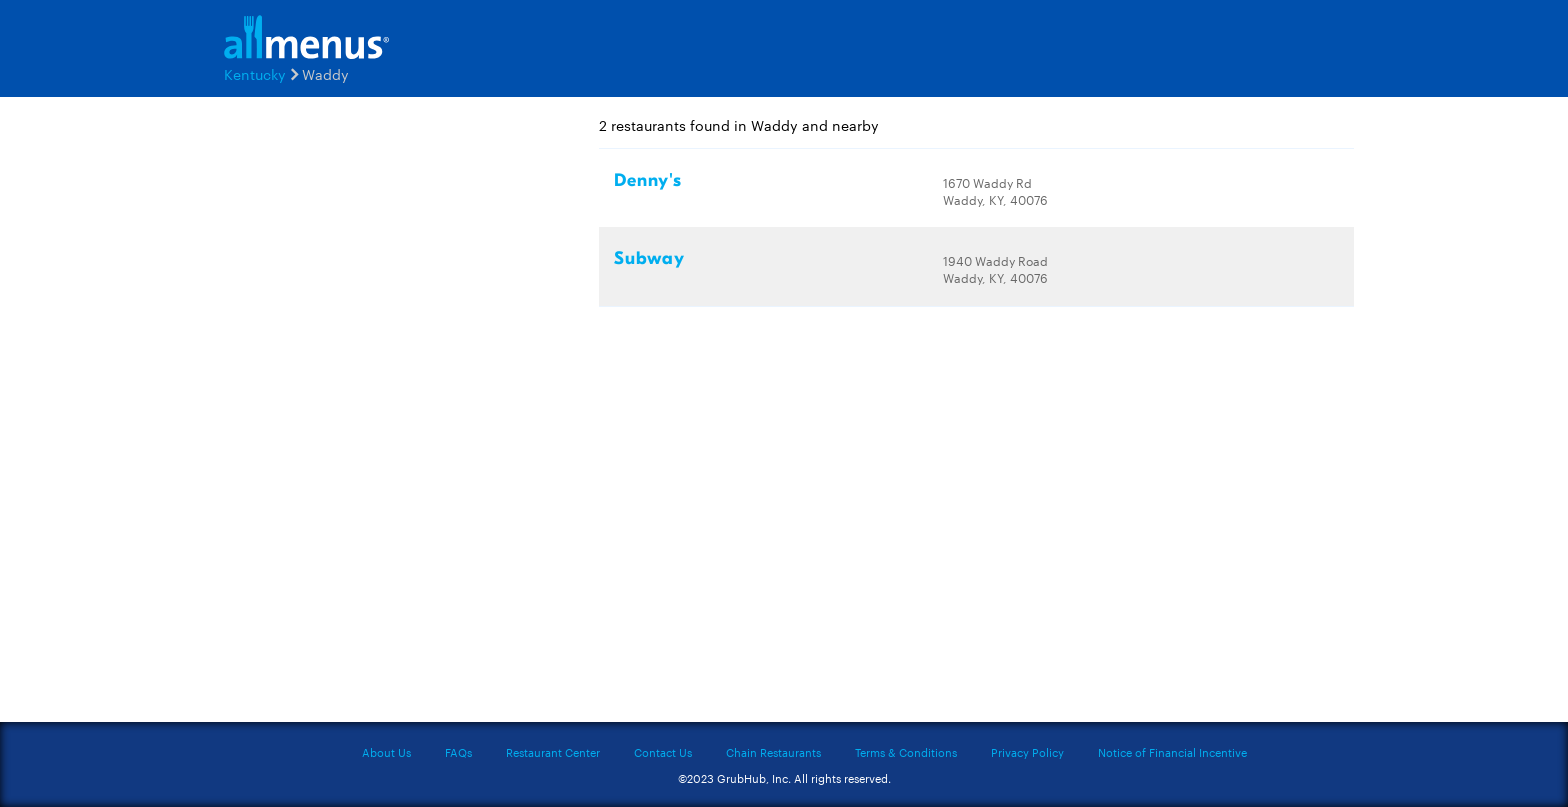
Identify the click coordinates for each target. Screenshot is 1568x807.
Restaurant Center (553, 752)
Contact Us (663, 752)
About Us (386, 752)
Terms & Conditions (906, 752)
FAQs (458, 752)
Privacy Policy (1027, 752)
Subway (649, 258)
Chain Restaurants (773, 752)
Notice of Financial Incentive (1172, 752)
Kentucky (255, 74)
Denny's (648, 180)
